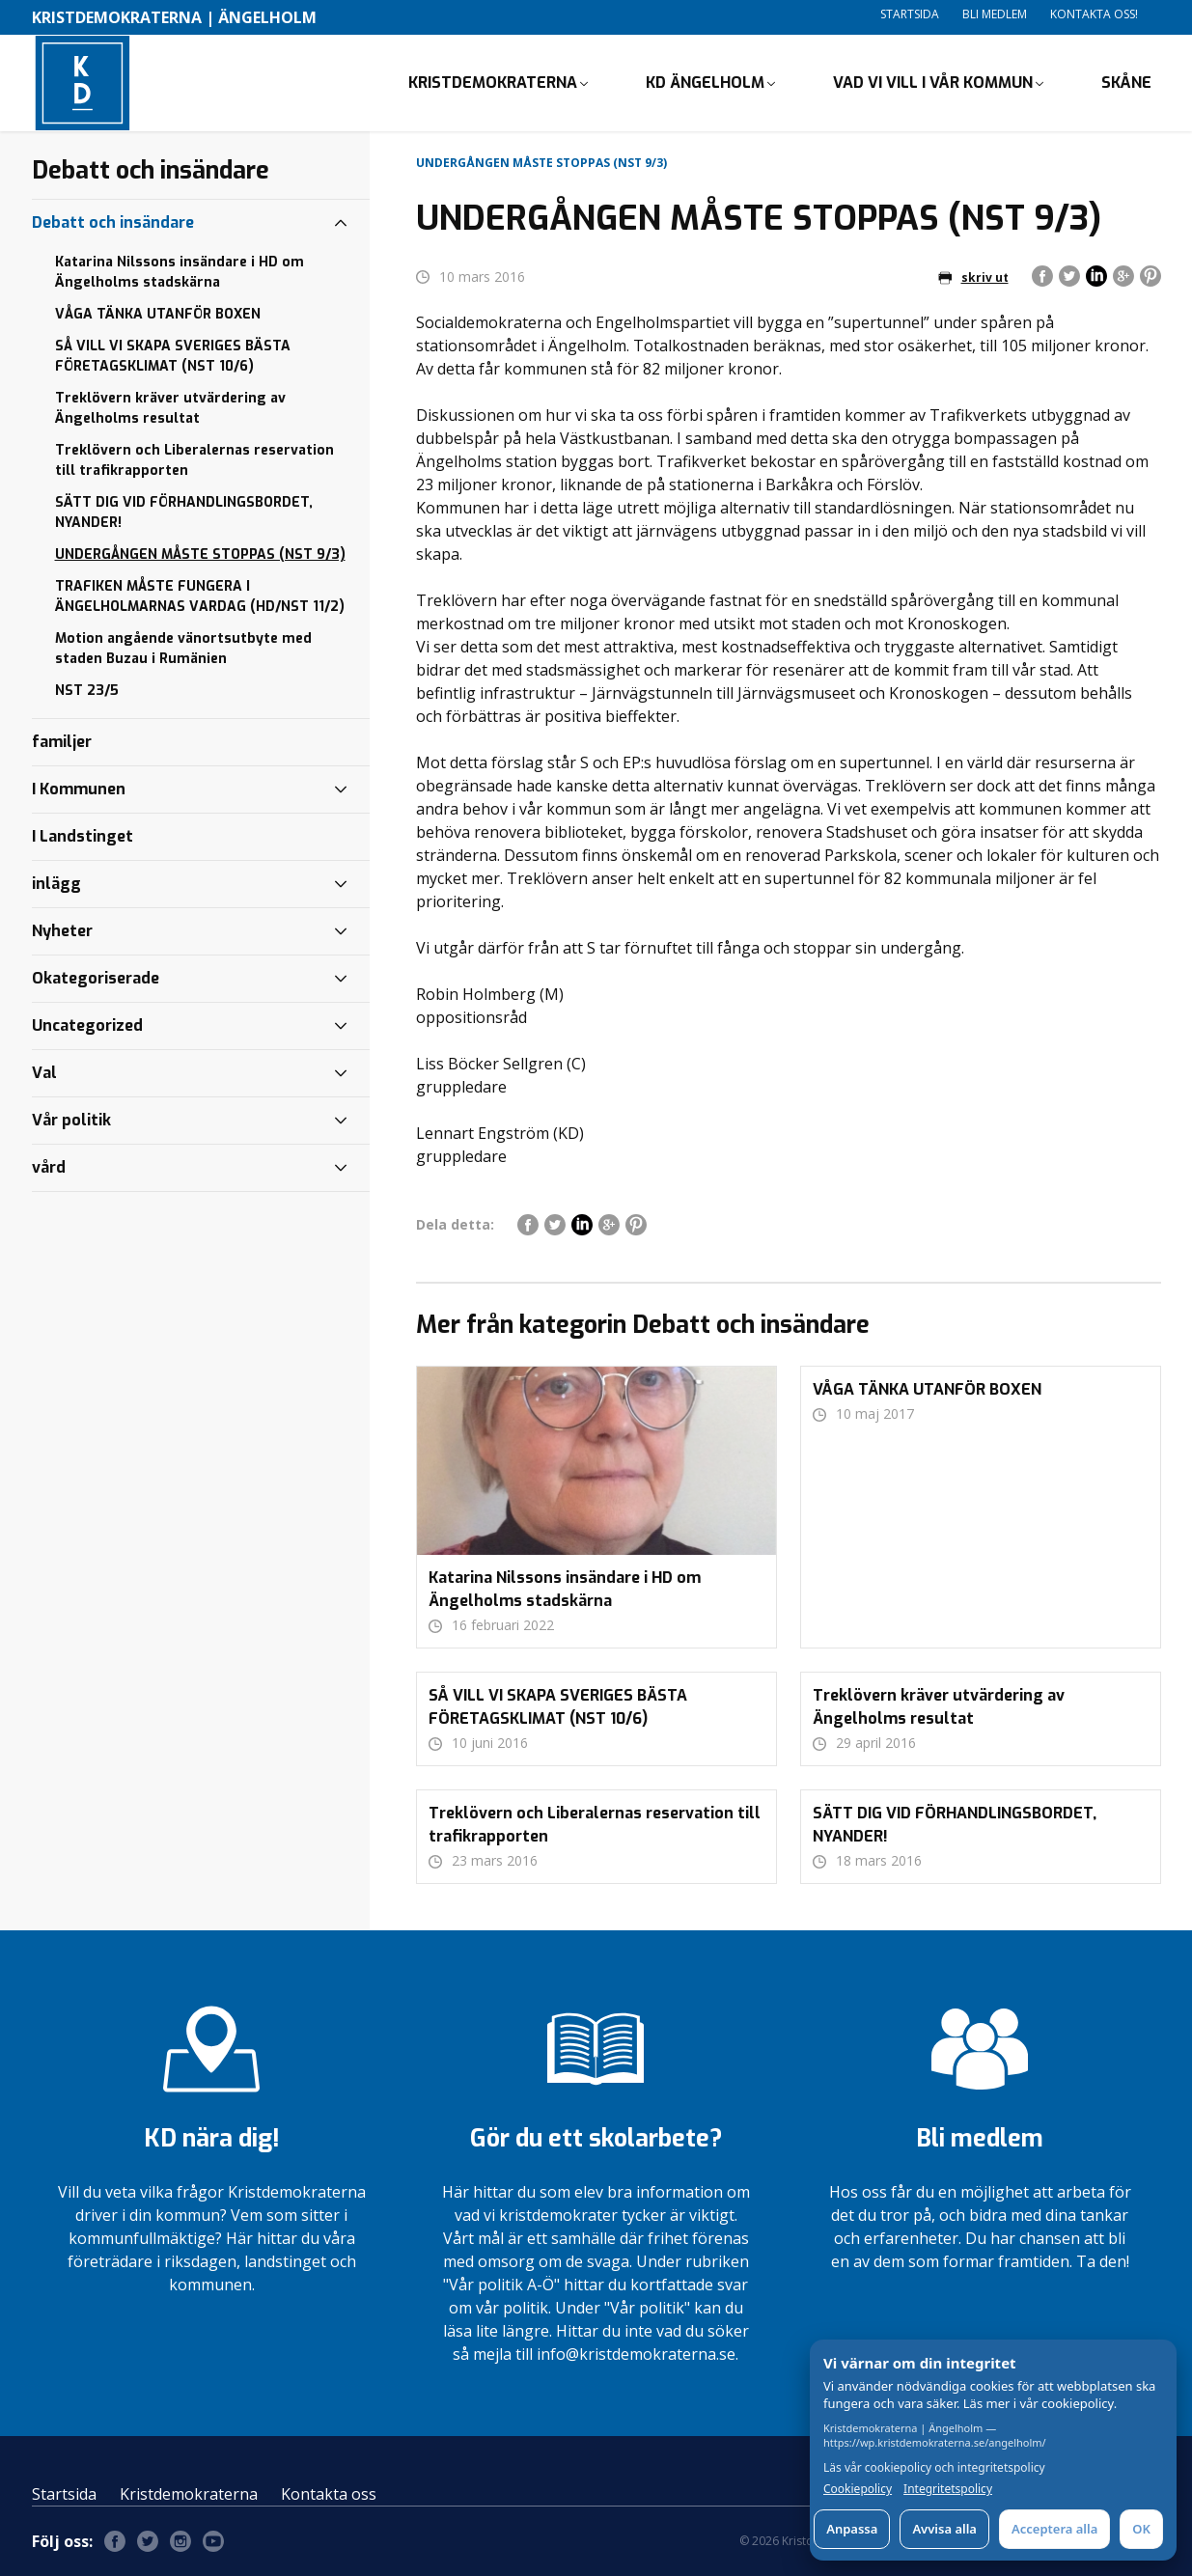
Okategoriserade (95, 978)
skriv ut (973, 277)
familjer (62, 742)
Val (44, 1073)
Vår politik (71, 1120)
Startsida (909, 14)
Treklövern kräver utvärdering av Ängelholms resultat (170, 408)
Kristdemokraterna (189, 2494)
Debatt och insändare (113, 222)
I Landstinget (82, 836)
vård (49, 1167)
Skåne (1126, 82)
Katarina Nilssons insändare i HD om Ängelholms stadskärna (179, 272)
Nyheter (62, 931)
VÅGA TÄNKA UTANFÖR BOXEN (158, 314)
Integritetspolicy (947, 2489)
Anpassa (851, 2528)
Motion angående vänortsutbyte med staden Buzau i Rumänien (183, 648)
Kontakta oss (328, 2494)
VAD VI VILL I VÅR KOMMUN (933, 82)
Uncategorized (87, 1025)
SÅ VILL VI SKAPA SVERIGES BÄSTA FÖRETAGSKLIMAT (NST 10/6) (173, 356)
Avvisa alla (944, 2528)
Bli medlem (994, 14)
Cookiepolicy (857, 2489)
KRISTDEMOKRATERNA (492, 82)
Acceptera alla (1054, 2528)
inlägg (56, 883)
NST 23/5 (87, 690)
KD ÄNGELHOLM (705, 82)
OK (1141, 2528)
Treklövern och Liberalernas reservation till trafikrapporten (194, 460)
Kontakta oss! (1094, 14)
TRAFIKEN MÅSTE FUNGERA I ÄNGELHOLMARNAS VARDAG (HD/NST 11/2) (200, 596)
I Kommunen (78, 789)
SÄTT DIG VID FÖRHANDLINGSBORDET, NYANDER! (184, 512)
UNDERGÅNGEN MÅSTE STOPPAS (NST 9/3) (200, 554)
